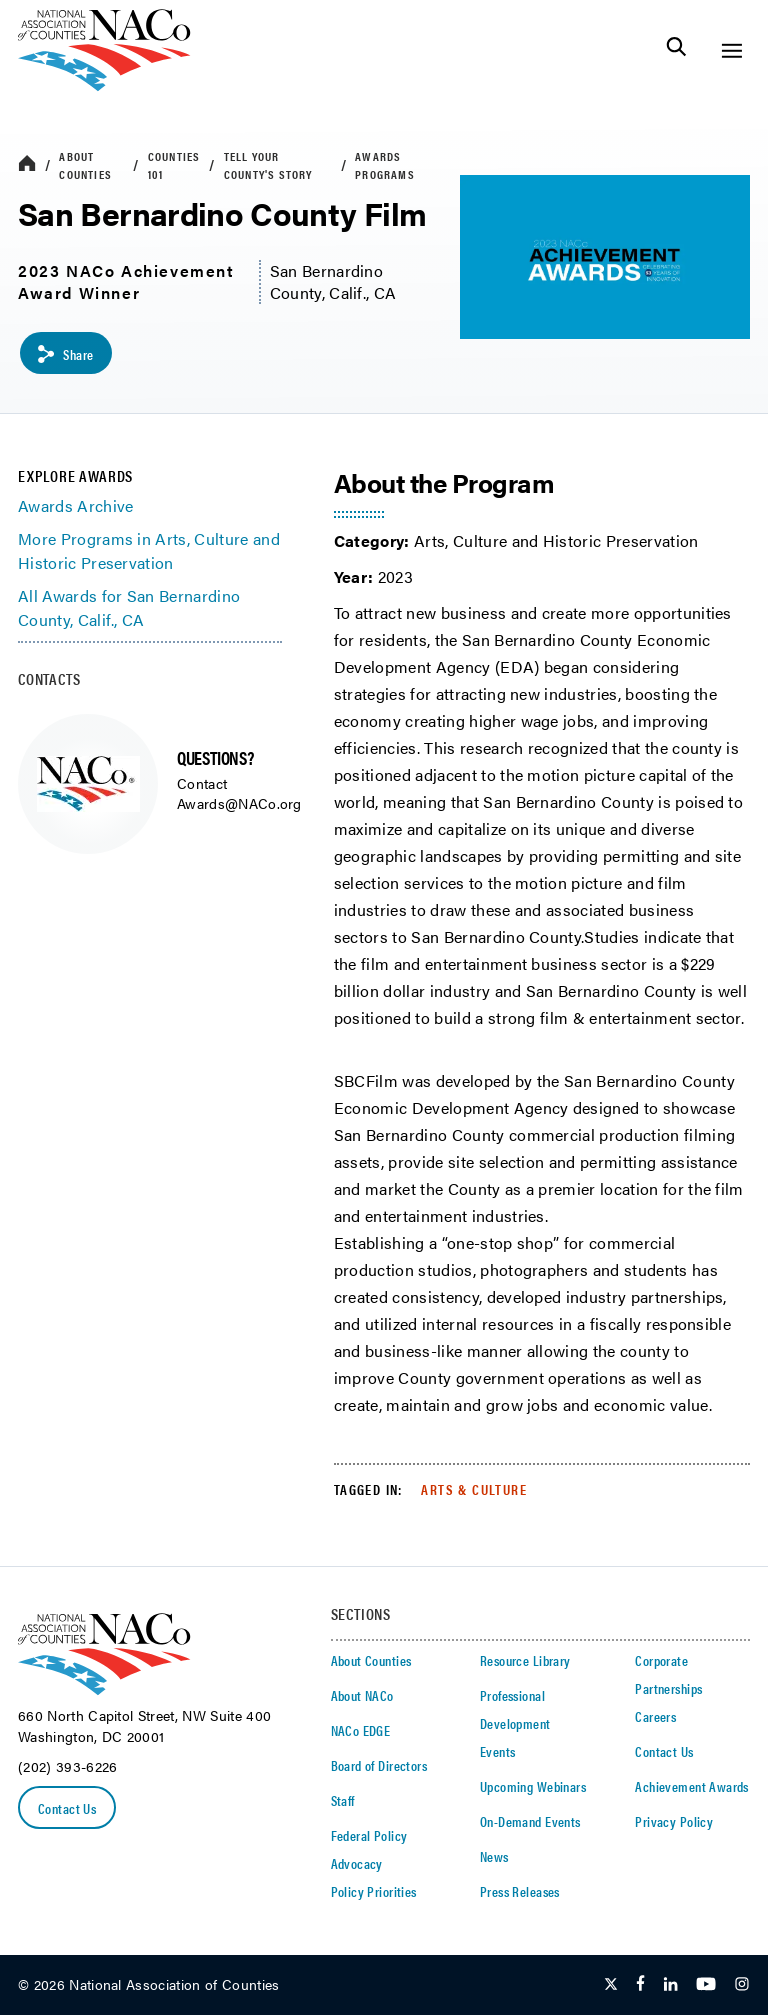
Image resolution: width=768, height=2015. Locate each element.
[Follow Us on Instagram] (742, 1985)
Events (498, 1751)
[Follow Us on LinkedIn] (670, 1985)
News (494, 1856)
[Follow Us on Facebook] (640, 1985)
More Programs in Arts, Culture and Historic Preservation (149, 550)
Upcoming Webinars (533, 1786)
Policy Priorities (374, 1891)
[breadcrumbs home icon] (27, 164)
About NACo (362, 1695)
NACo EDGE (361, 1730)
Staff (343, 1800)
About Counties (85, 165)
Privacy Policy (674, 1821)
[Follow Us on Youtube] (706, 1985)
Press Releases (520, 1891)
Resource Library (525, 1660)
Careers (655, 1716)
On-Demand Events (530, 1821)
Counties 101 (174, 165)
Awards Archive (75, 505)
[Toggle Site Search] (676, 50)
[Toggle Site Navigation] (731, 50)
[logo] (104, 85)
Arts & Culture (474, 1489)
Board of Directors (379, 1765)
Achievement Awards (692, 1786)
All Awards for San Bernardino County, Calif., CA (129, 607)
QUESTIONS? (215, 757)
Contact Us (67, 1808)
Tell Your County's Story (268, 165)
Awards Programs (385, 165)
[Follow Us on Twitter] (611, 1985)
